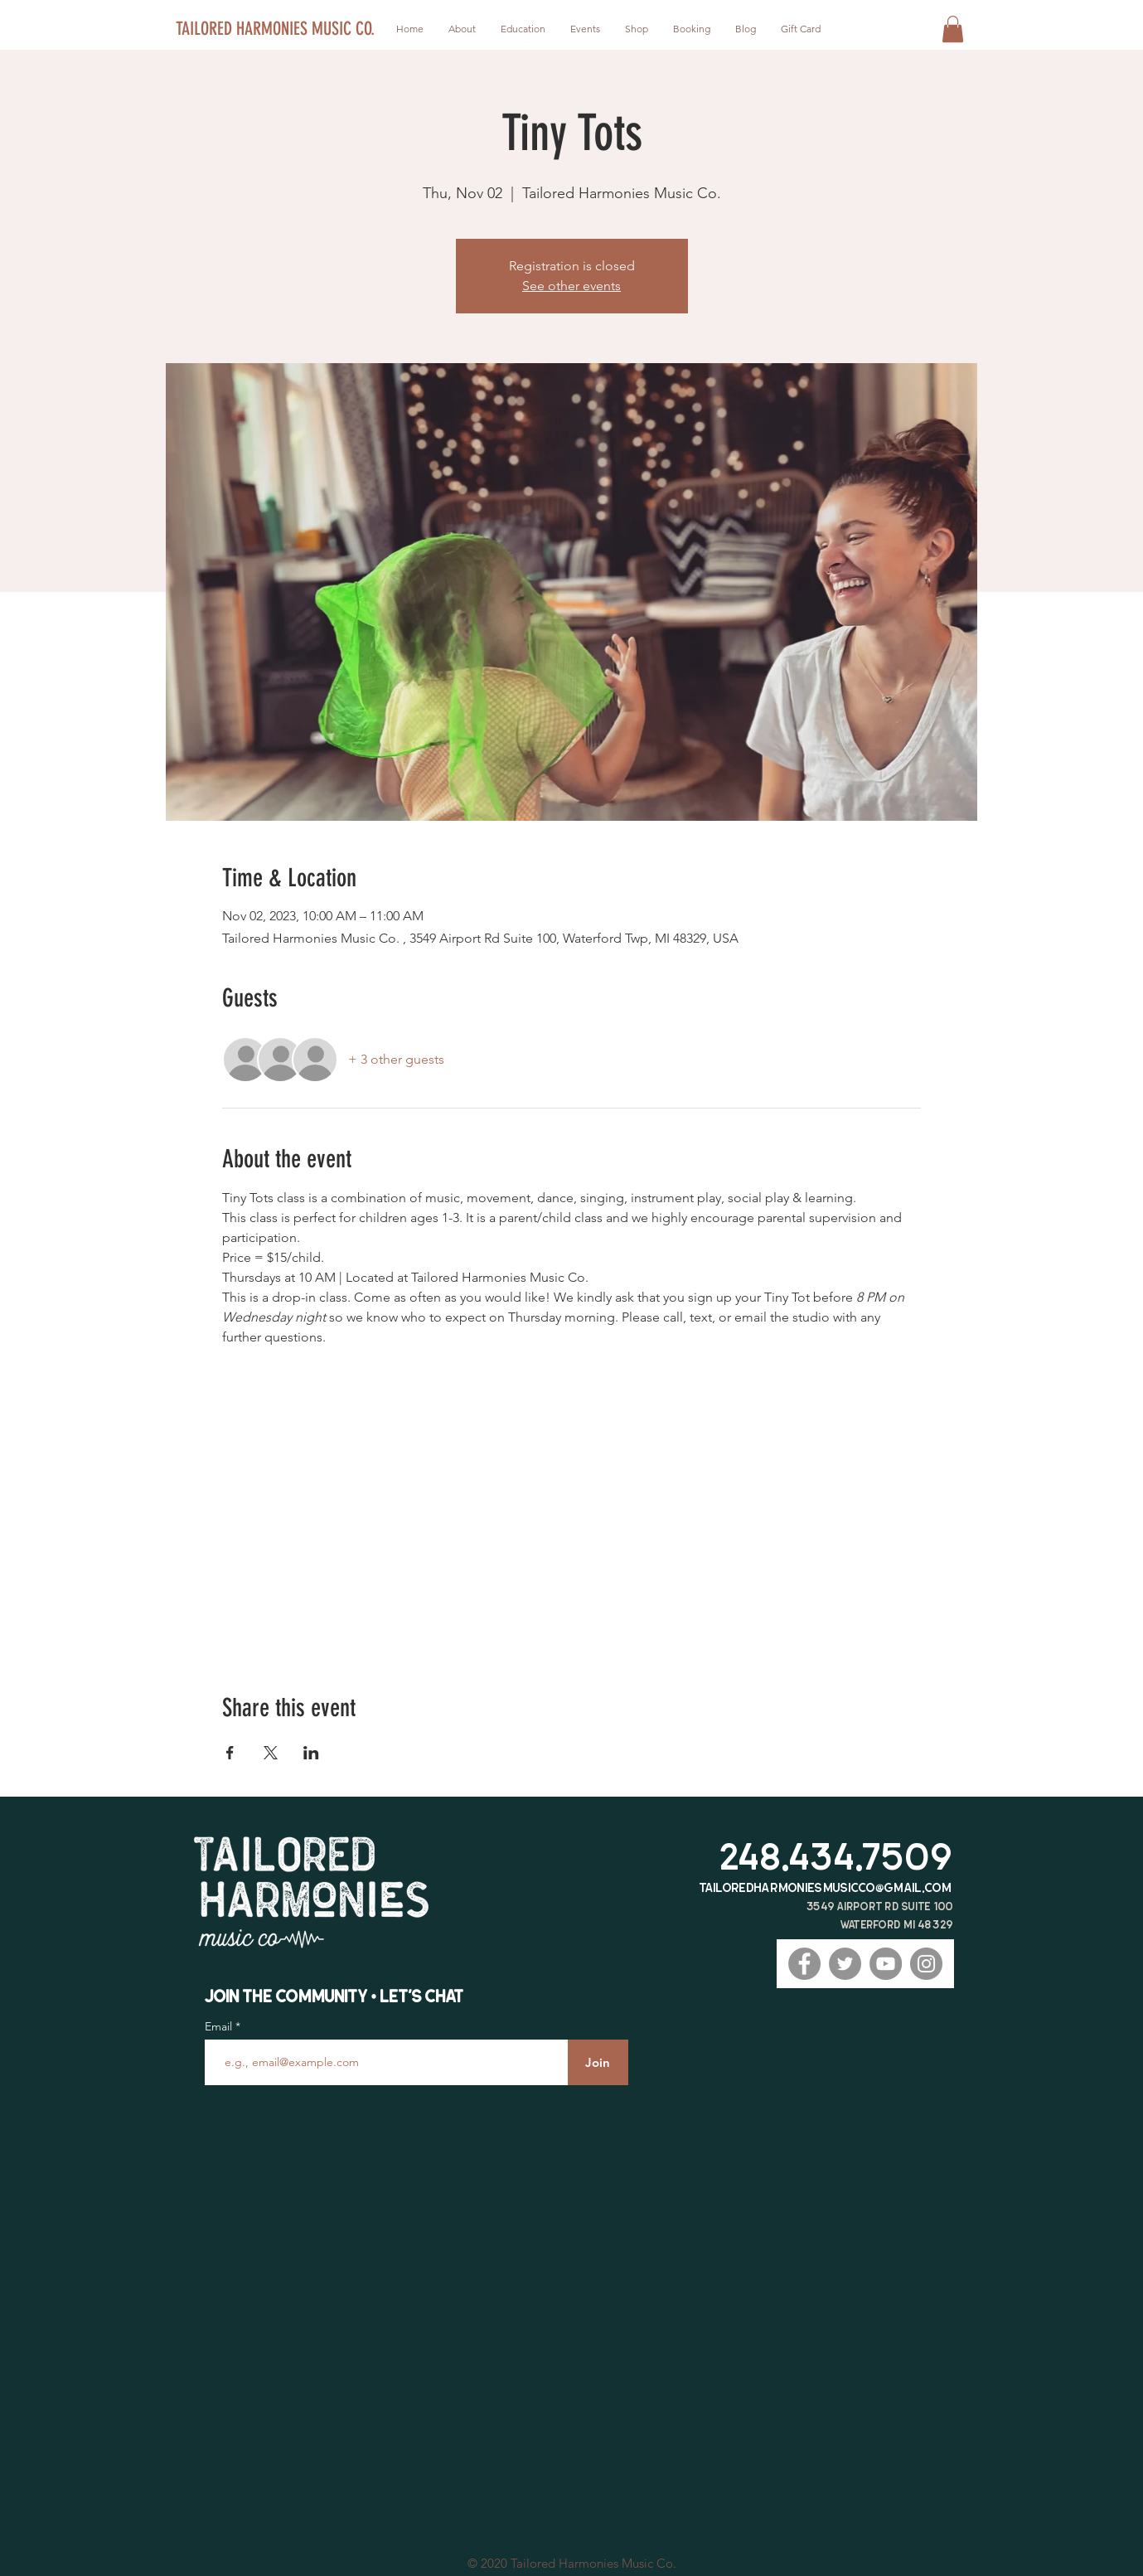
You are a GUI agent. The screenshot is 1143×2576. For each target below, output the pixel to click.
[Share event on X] (270, 1752)
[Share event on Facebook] (230, 1752)
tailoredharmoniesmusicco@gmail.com (826, 1887)
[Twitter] (845, 1964)
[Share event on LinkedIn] (311, 1752)
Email (220, 2026)
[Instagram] (926, 1964)
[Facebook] (804, 1964)
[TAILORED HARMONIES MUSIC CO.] (277, 29)
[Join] (598, 2062)
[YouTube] (885, 1964)
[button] (953, 29)
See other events (571, 285)
